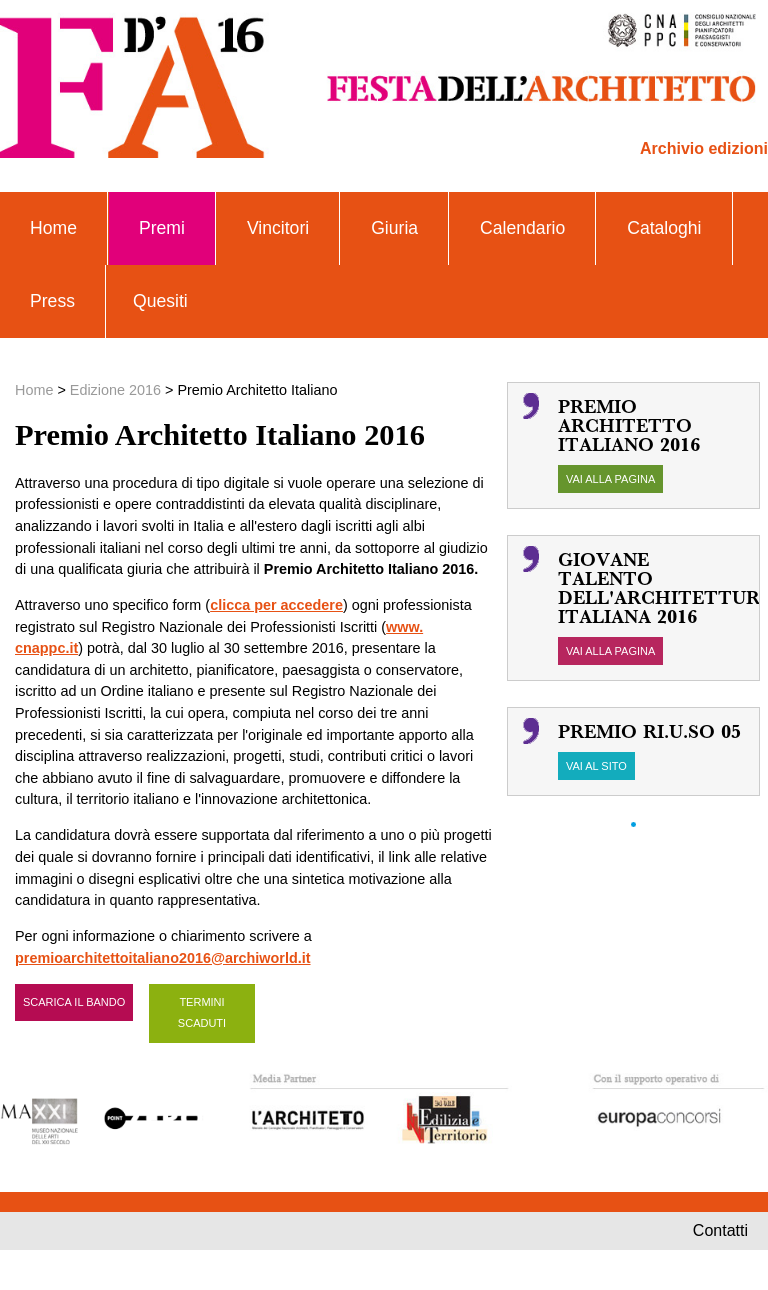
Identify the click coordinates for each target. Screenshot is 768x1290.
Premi (162, 228)
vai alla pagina (610, 479)
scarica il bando (74, 1002)
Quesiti (160, 301)
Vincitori (278, 228)
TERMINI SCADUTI (202, 1013)
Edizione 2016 (115, 390)
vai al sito (596, 766)
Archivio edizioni (704, 148)
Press (52, 301)
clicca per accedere (276, 605)
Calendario (522, 228)
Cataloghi (664, 228)
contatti (720, 1230)
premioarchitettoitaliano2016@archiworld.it (163, 958)
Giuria (394, 228)
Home (53, 228)
